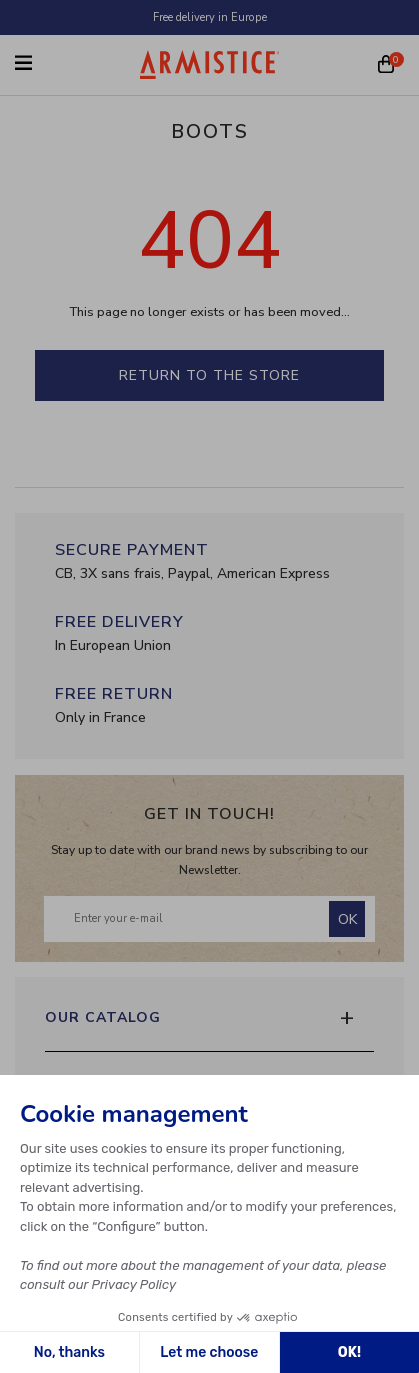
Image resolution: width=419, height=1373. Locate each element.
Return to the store (209, 375)
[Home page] (210, 64)
